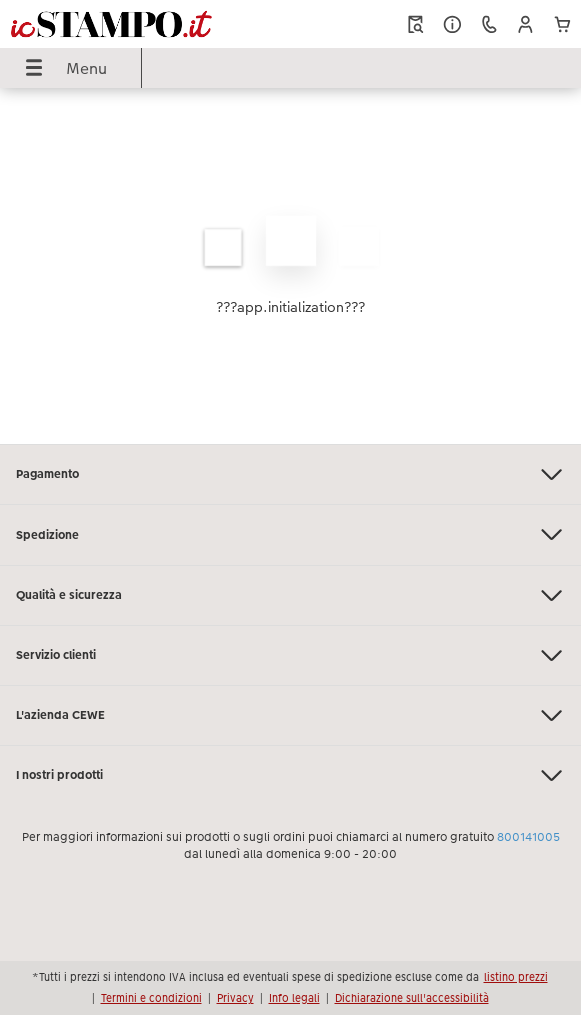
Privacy (235, 998)
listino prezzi (516, 977)
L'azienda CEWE (290, 715)
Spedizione (290, 534)
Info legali (294, 998)
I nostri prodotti (290, 775)
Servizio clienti (290, 655)
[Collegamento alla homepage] (111, 24)
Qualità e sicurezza (290, 595)
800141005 (528, 837)
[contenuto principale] (290, 266)
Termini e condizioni (151, 998)
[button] (525, 24)
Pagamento (290, 474)
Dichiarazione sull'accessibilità (412, 998)
